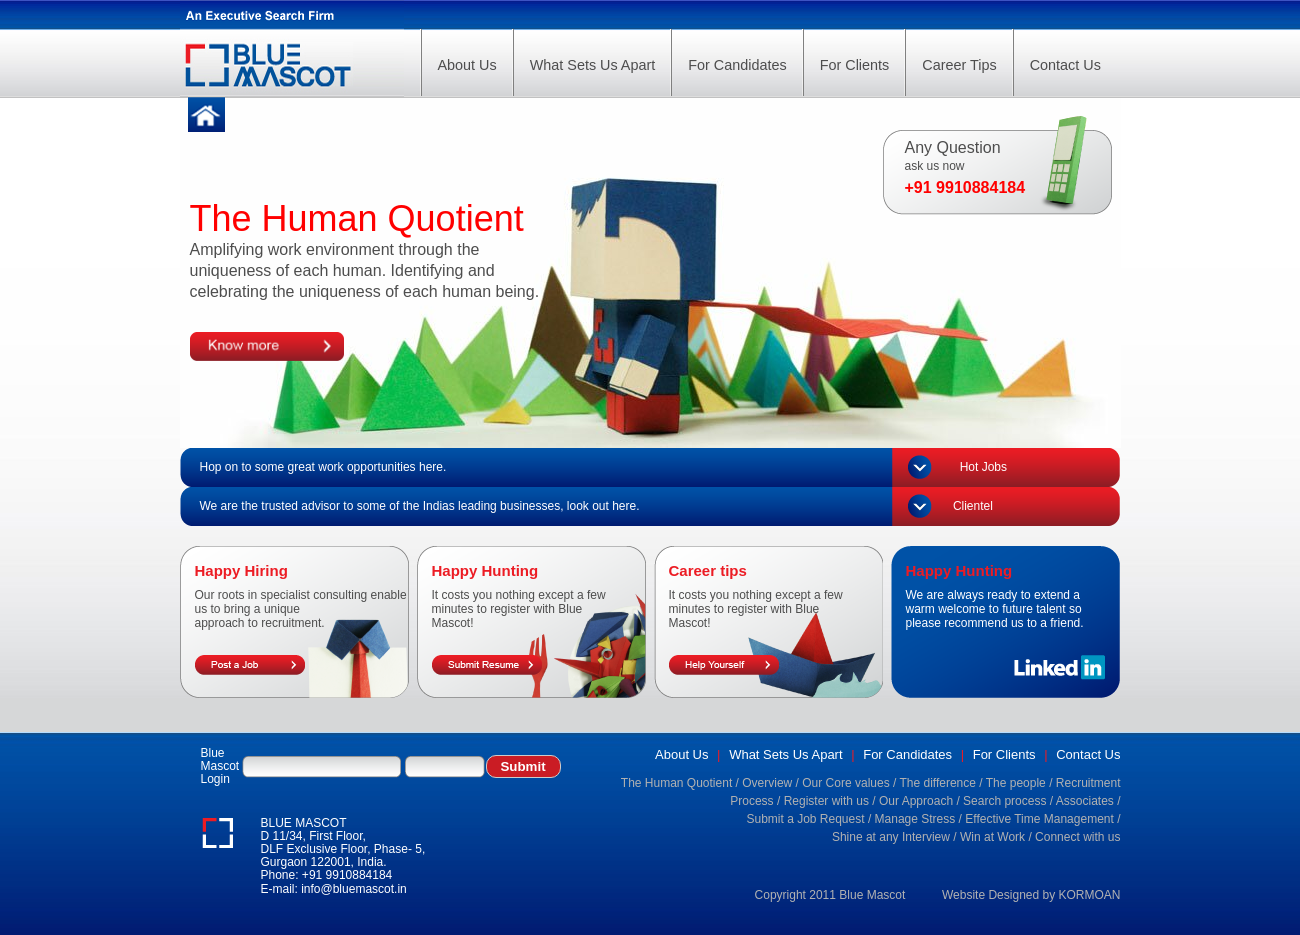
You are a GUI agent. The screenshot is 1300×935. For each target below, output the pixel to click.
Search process (1004, 801)
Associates (1085, 801)
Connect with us (1077, 837)
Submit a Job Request (805, 819)
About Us (467, 65)
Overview (767, 783)
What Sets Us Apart (593, 65)
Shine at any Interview (891, 837)
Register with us (826, 801)
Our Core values (845, 783)
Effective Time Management (1039, 819)
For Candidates (737, 65)
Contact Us (1065, 65)
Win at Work (992, 837)
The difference (937, 783)
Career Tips (959, 65)
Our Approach (916, 801)
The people (1016, 783)
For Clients (855, 65)
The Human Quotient (676, 783)
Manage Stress (915, 819)
